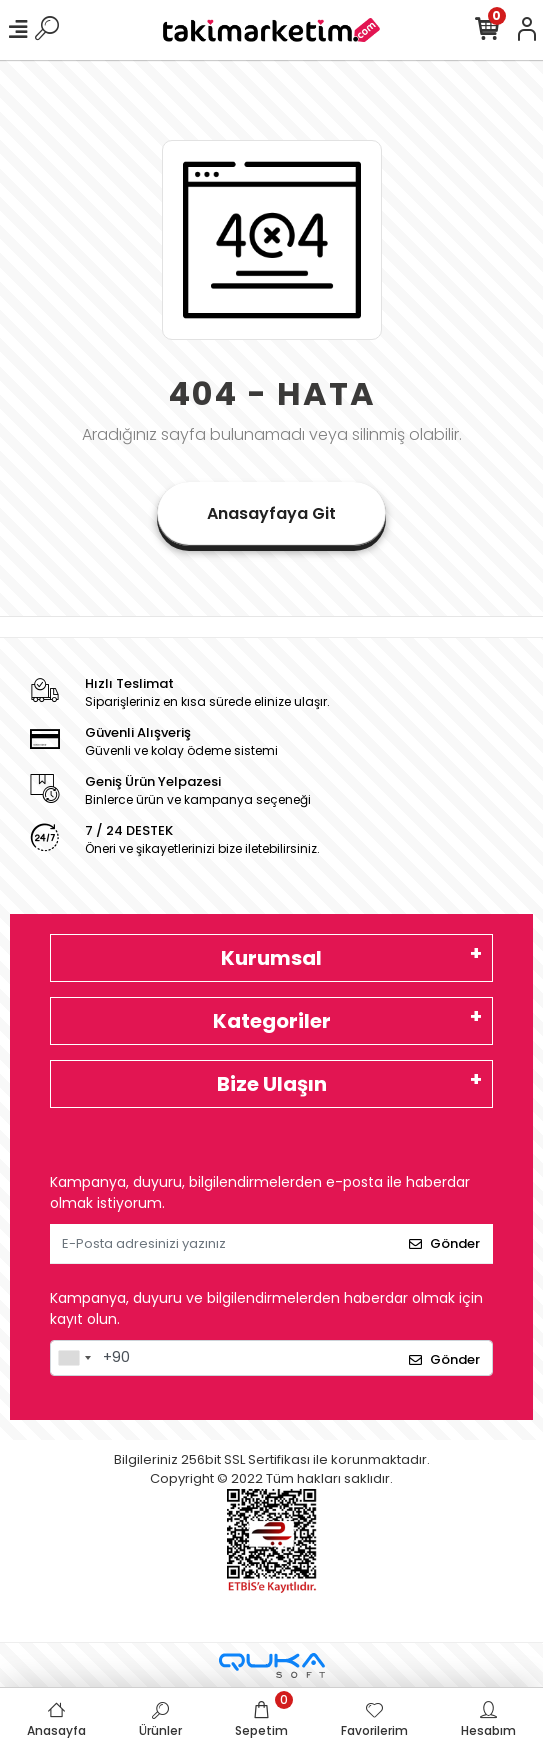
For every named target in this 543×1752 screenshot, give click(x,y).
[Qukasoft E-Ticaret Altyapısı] (272, 1665)
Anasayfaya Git (271, 513)
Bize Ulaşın (272, 1084)
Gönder (444, 1243)
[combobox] (74, 1358)
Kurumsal (271, 958)
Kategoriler (272, 1021)
